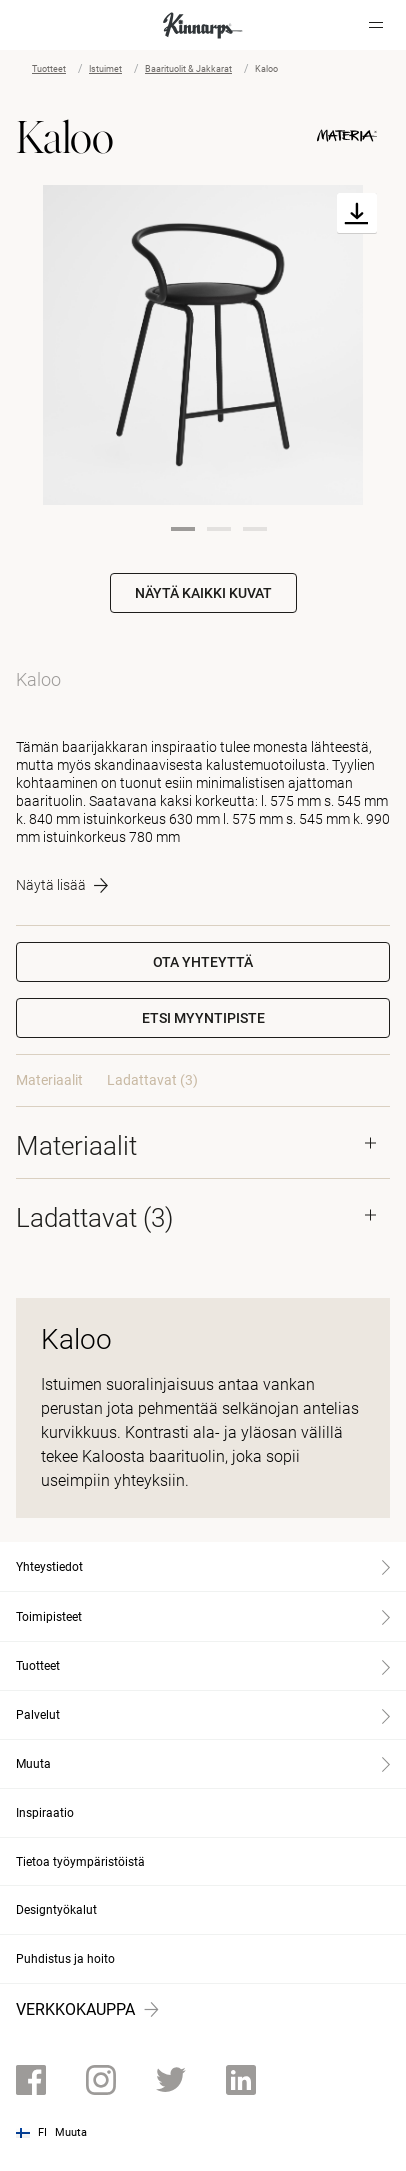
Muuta (71, 2132)
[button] (203, 1018)
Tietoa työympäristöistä (80, 1862)
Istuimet (105, 69)
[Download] (357, 213)
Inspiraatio (45, 1813)
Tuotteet (49, 69)
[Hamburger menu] (376, 25)
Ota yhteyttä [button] (203, 962)
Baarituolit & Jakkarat (188, 69)
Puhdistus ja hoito (65, 1959)
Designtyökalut (56, 1910)
